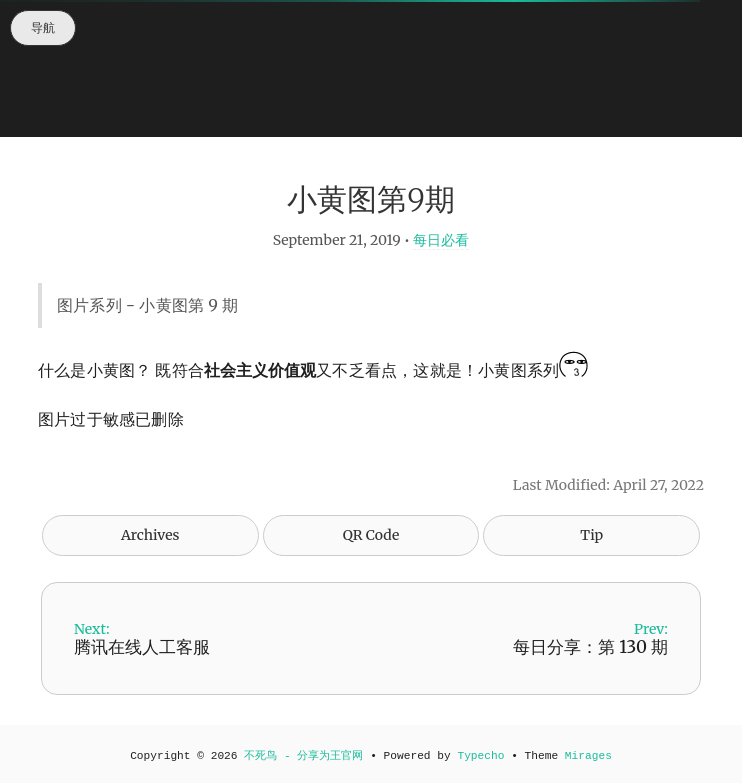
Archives (150, 535)
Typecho (480, 756)
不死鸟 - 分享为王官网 (303, 756)
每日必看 (441, 240)
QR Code (371, 535)
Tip (591, 535)
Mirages (588, 756)
